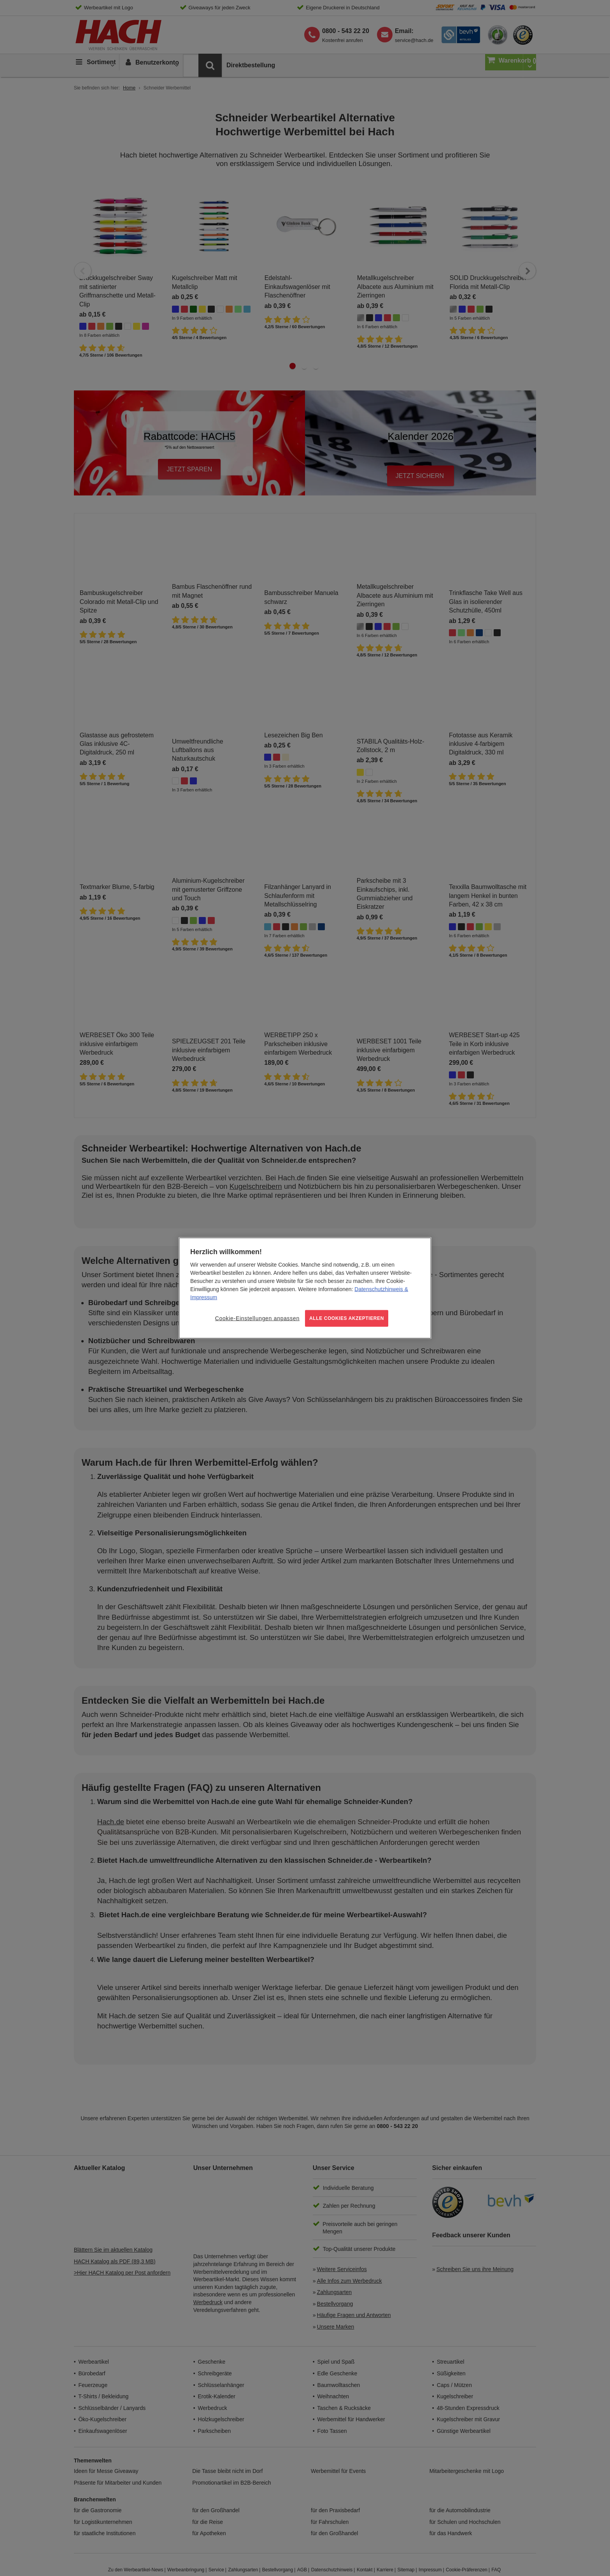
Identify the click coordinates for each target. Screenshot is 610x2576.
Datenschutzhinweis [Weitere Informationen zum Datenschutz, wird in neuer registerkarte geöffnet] (378, 1289)
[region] (305, 1288)
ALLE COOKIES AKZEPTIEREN (346, 1318)
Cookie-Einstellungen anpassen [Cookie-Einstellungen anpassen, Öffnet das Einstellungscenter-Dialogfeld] (257, 1318)
